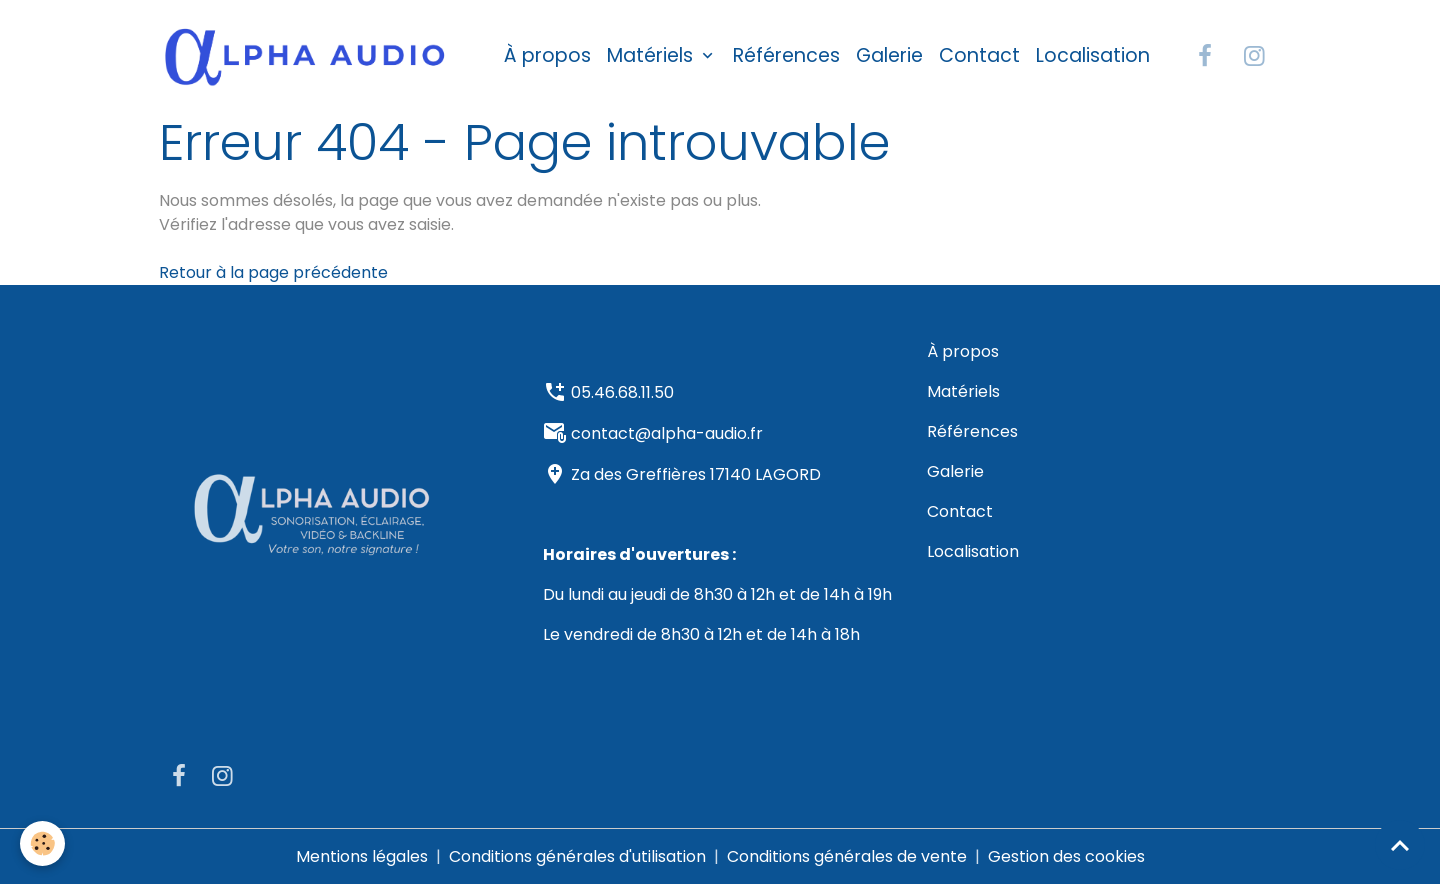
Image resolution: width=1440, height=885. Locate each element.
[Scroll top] (1400, 845)
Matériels (652, 55)
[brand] (308, 56)
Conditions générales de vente (847, 856)
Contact (979, 55)
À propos (547, 55)
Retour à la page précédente (273, 272)
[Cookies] (42, 843)
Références (786, 55)
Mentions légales (362, 856)
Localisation (1093, 55)
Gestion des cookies (1066, 856)
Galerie (889, 55)
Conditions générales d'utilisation (577, 856)
